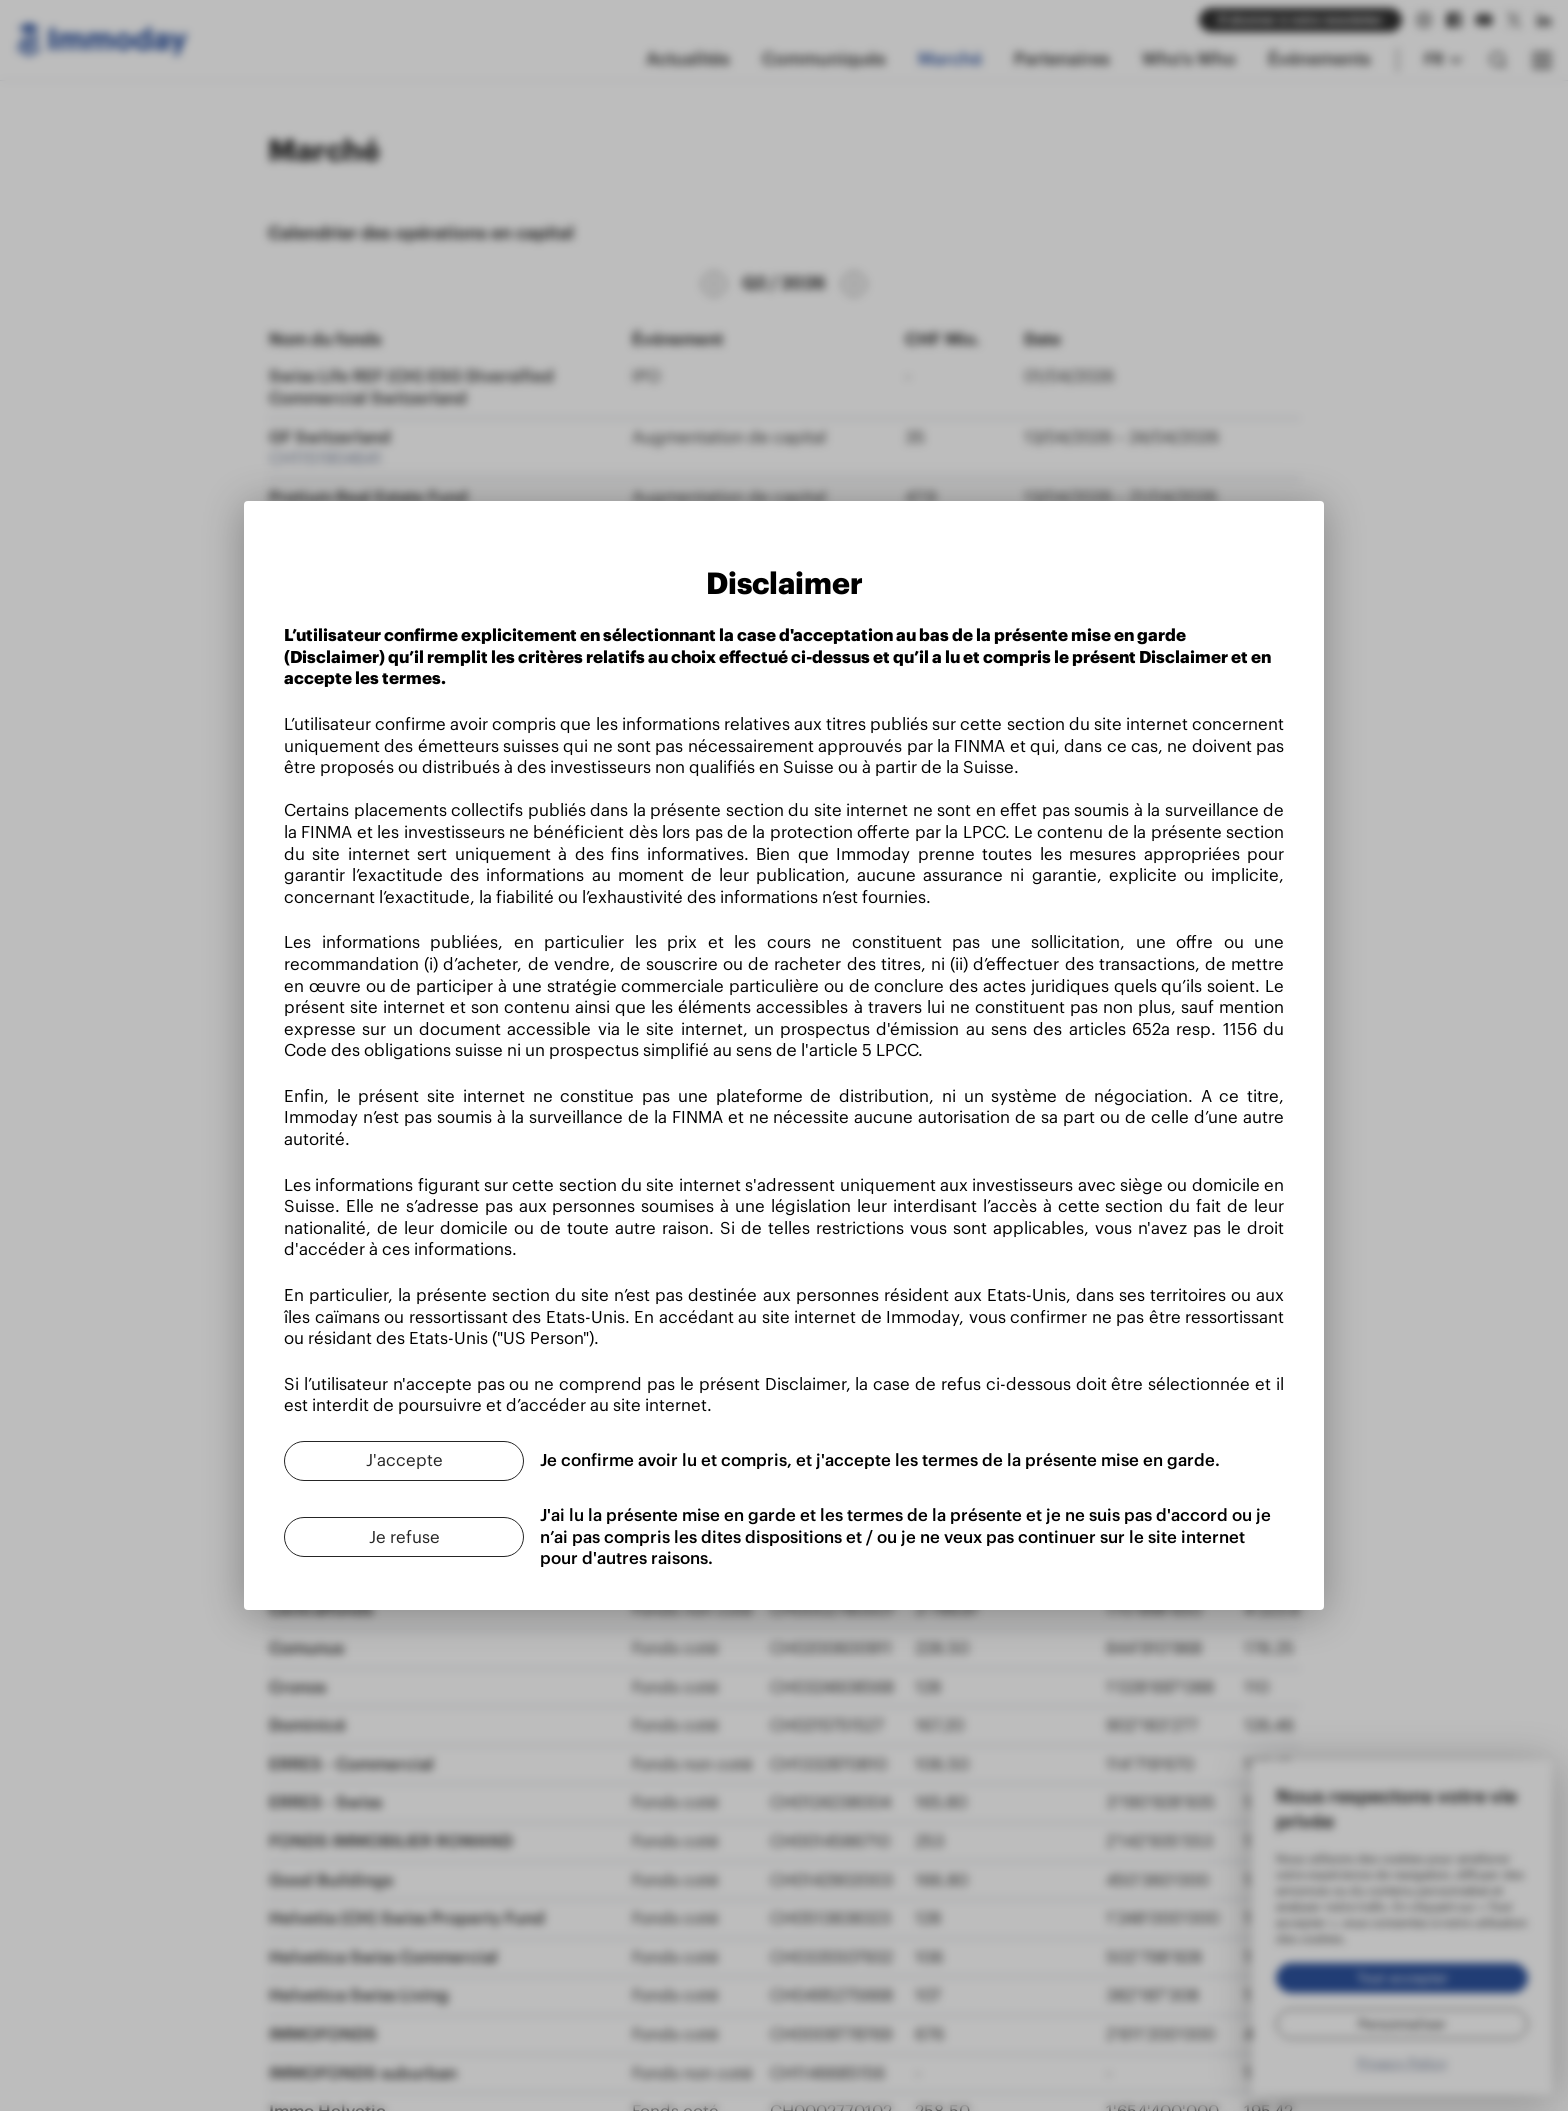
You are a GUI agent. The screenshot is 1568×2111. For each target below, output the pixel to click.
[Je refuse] (404, 1537)
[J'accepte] (404, 1461)
